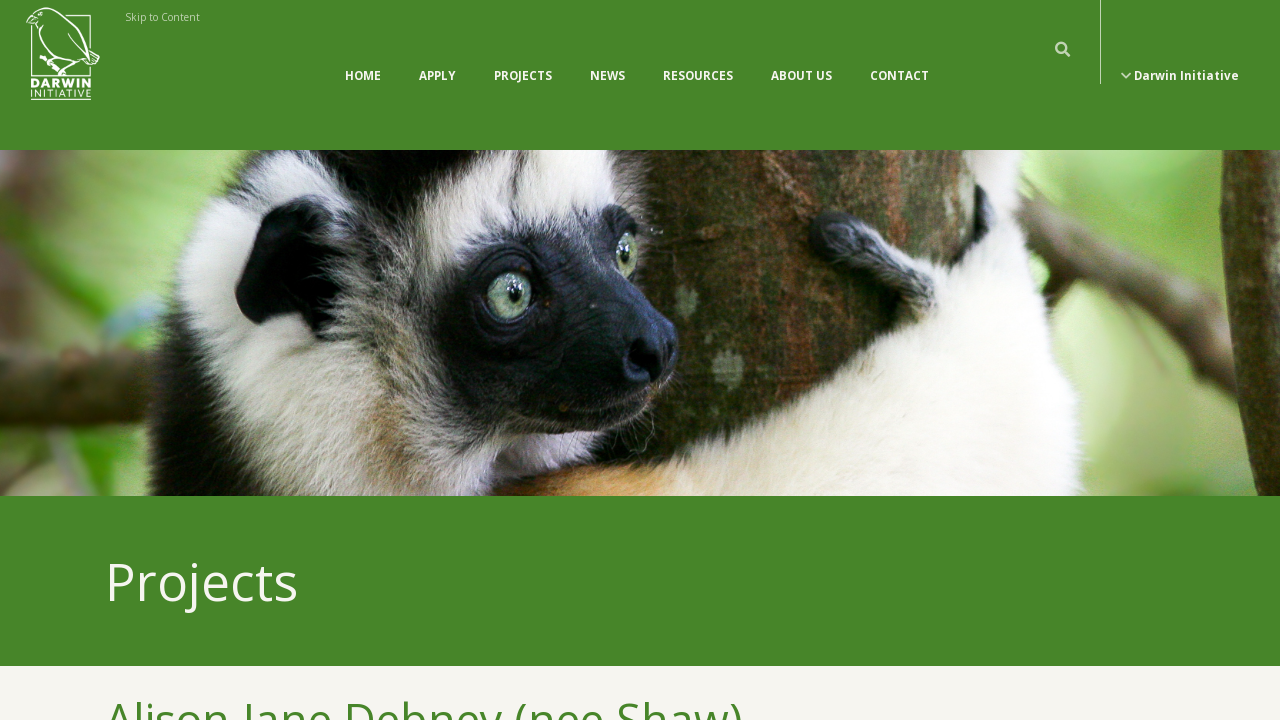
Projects (523, 55)
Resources (698, 55)
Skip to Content (162, 17)
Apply (437, 55)
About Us (801, 55)
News (607, 55)
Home (363, 55)
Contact (899, 55)
